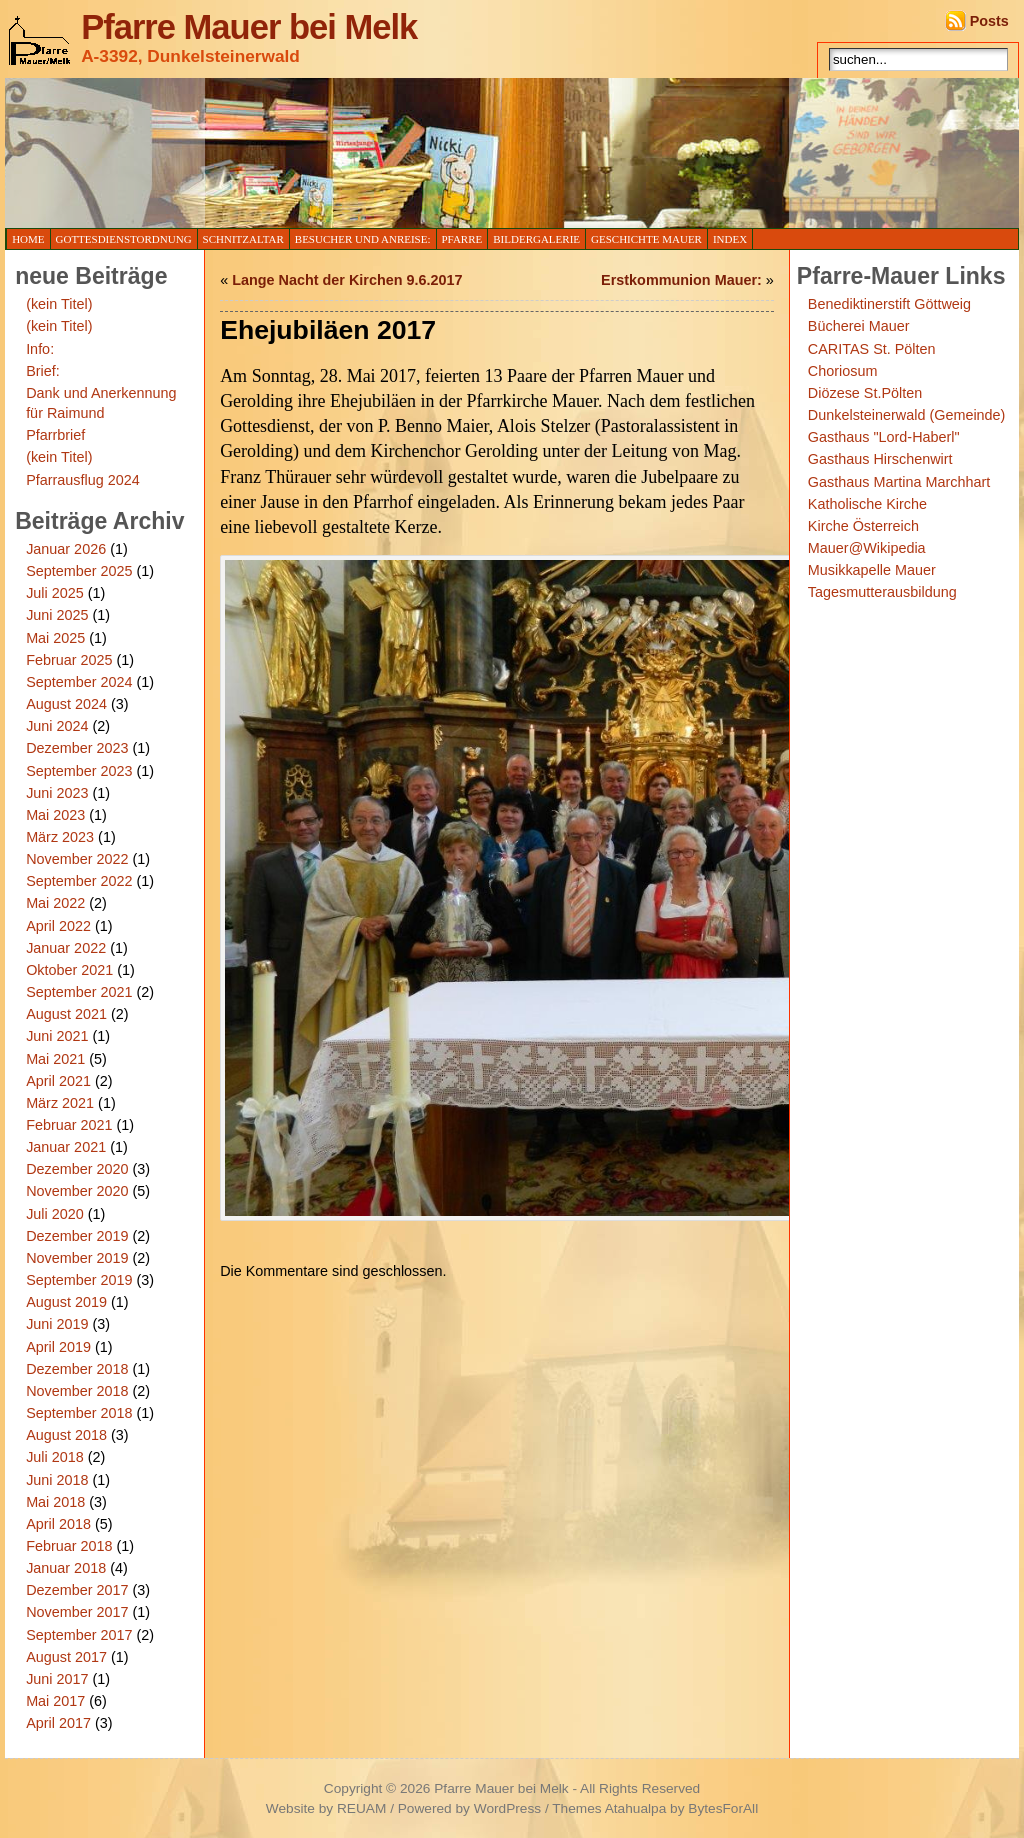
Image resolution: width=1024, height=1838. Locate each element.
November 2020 (77, 1191)
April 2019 (58, 1347)
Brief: (43, 371)
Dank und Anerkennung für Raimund (101, 403)
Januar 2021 (66, 1147)
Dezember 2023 (77, 748)
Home (28, 239)
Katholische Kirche (867, 504)
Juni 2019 (57, 1324)
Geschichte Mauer (646, 239)
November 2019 (77, 1258)
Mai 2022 (55, 903)
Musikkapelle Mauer (872, 570)
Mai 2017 (55, 1701)
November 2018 (77, 1391)
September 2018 (79, 1413)
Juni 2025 (57, 615)
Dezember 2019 (77, 1236)
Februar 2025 (69, 660)
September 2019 (79, 1280)
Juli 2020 (55, 1214)
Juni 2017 (57, 1679)
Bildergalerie (536, 239)
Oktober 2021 (69, 970)
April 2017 (58, 1723)
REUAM (361, 1808)
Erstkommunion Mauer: (681, 280)
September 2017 (79, 1635)
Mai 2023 (55, 815)
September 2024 (79, 682)
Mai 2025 (55, 638)
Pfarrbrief (55, 435)
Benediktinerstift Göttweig (889, 304)
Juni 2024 (57, 726)
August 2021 (66, 1014)
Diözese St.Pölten (865, 393)
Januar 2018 (66, 1568)
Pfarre (462, 239)
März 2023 (60, 837)
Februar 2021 (69, 1125)
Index (730, 239)
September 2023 (79, 771)
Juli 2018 (55, 1457)
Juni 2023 (57, 793)
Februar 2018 (69, 1546)
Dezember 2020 (77, 1169)
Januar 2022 (66, 948)
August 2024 (66, 704)
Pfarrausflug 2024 (83, 480)
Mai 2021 (55, 1059)
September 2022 (79, 881)
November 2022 (77, 859)
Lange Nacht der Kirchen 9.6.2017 (347, 280)
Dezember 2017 (77, 1590)
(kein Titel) (59, 304)
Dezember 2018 (77, 1369)
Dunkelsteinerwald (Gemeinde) (907, 415)
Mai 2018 (55, 1502)
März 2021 (60, 1103)
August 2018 (66, 1435)
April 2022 (58, 926)
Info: (40, 349)
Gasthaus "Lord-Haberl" (884, 437)
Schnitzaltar (243, 239)
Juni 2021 (57, 1036)
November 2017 (77, 1612)
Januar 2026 (66, 549)
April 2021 (58, 1081)
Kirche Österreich (863, 526)
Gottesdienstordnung (124, 239)
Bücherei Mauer (859, 326)
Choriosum (843, 371)
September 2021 (79, 992)
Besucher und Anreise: (363, 239)
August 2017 (66, 1657)
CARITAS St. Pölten (872, 349)
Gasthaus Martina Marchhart (899, 482)
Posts (989, 21)
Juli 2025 (55, 593)
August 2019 (66, 1302)
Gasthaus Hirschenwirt (880, 459)
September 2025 (79, 571)
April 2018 (58, 1524)
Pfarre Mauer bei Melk (249, 27)
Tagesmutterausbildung (882, 592)
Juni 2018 (57, 1480)
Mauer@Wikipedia (867, 548)
